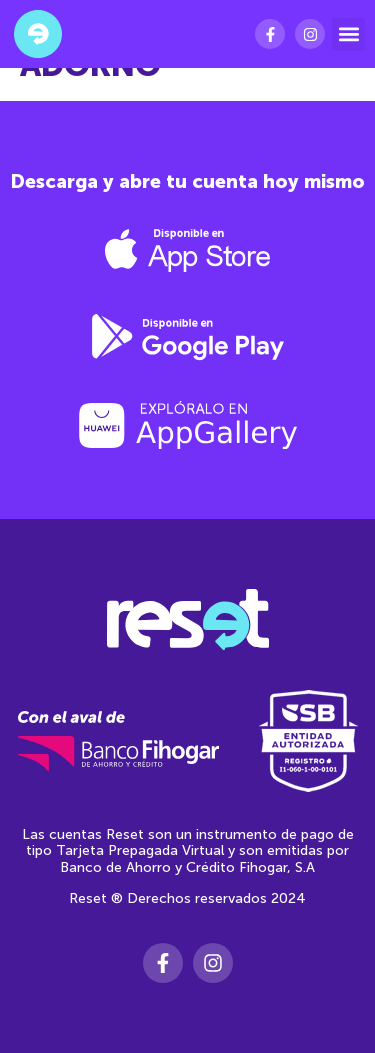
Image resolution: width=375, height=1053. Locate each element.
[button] (348, 34)
